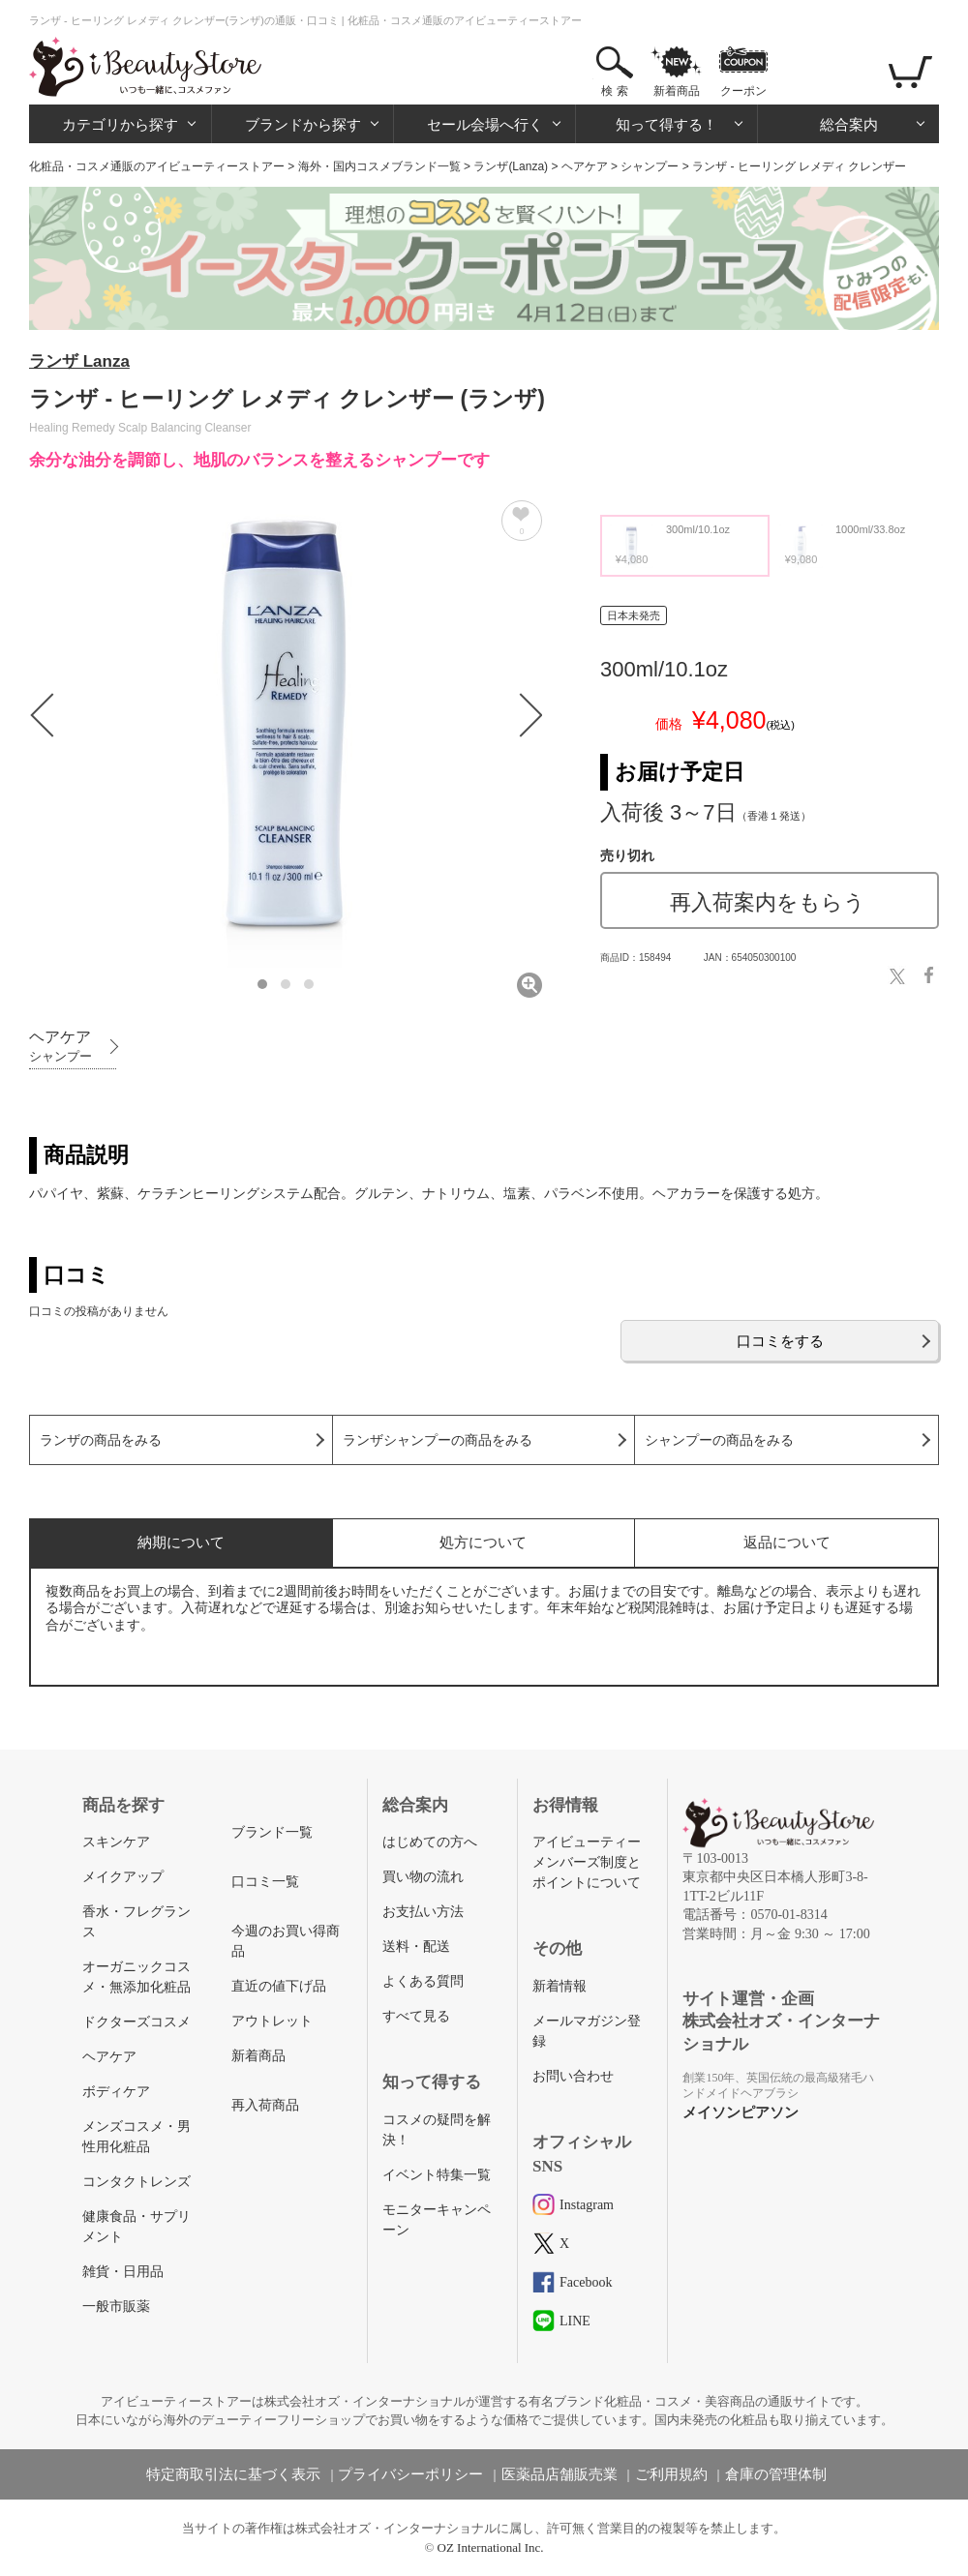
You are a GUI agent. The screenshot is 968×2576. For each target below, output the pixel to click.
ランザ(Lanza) (510, 166)
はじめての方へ (429, 1842)
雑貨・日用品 (123, 2271)
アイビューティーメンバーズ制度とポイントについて (586, 1862)
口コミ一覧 (265, 1881)
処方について (483, 1542)
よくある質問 (423, 1981)
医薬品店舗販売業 (559, 2474)
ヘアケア (584, 166)
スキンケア (116, 1842)
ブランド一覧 (272, 1832)
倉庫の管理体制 (776, 2474)
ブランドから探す (303, 124)
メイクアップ (123, 1877)
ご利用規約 (671, 2474)
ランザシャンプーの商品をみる (437, 1440)
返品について (787, 1542)
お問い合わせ (573, 2076)
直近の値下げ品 (278, 1986)
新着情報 (559, 1986)
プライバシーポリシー (410, 2474)
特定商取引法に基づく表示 (233, 2474)
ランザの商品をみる (101, 1440)
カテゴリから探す (120, 124)
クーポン (743, 91)
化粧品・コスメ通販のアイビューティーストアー (157, 166)
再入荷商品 (265, 2105)
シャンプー (649, 166)
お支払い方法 (423, 1911)
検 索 (614, 91)
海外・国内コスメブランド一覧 (379, 166)
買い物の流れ (423, 1877)
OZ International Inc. (491, 2547)
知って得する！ (666, 124)
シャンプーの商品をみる (719, 1440)
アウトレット (272, 2021)
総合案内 (849, 124)
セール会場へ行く (485, 124)
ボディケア (116, 2091)
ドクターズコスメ (136, 2022)
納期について (181, 1542)
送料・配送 (416, 1946)
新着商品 (676, 91)
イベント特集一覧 (436, 2175)
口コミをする (780, 1341)
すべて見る (416, 2016)
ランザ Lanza (79, 361)
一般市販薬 (116, 2306)
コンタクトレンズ (136, 2181)
